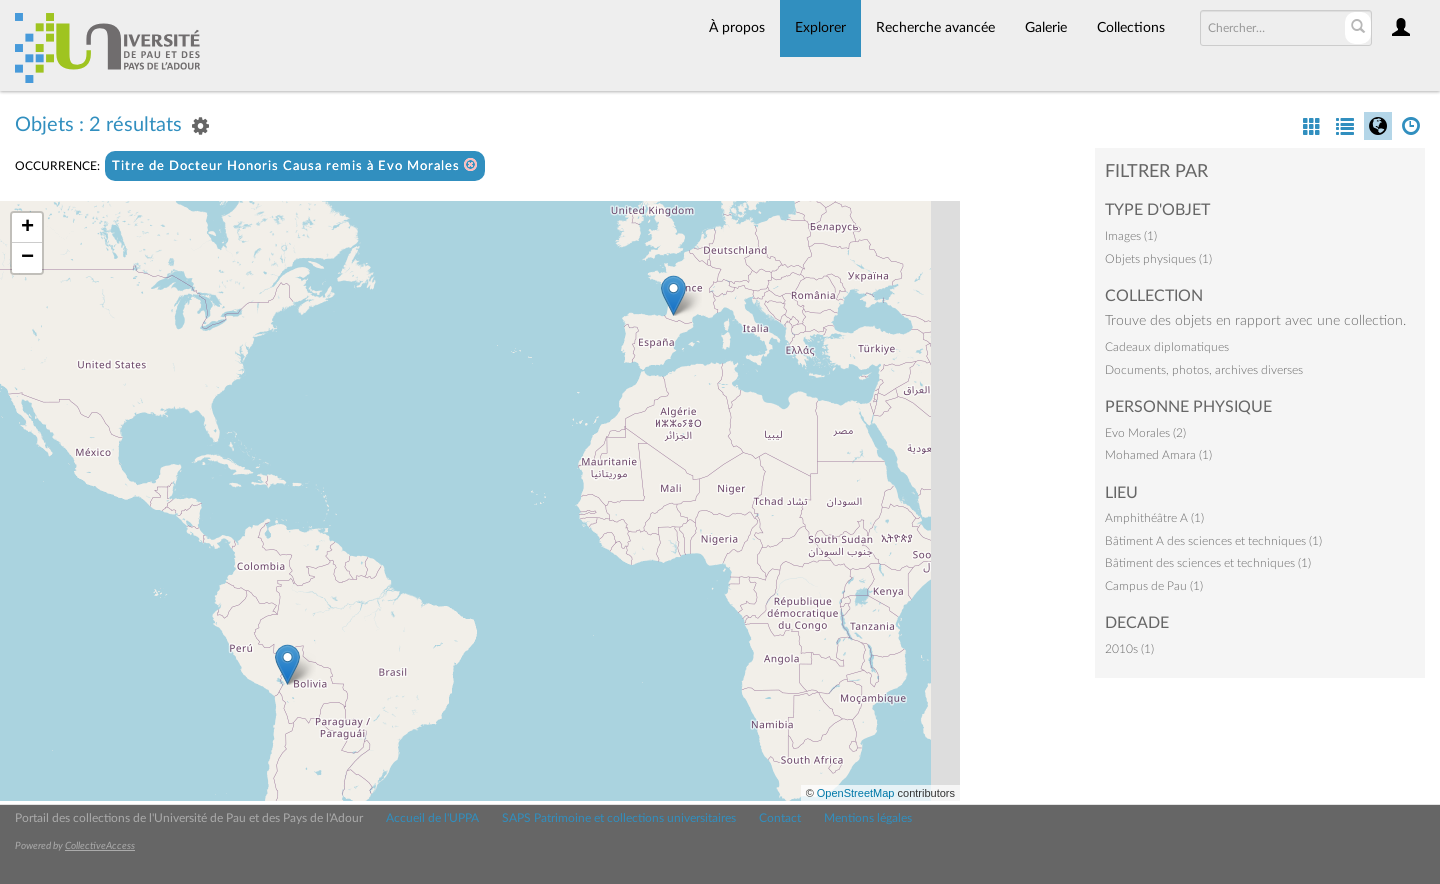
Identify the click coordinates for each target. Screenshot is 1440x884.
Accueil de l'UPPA (432, 818)
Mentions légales (868, 818)
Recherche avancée (935, 28)
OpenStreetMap (856, 793)
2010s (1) (1129, 649)
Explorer (820, 28)
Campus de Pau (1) (1154, 586)
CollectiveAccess (100, 846)
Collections (1131, 28)
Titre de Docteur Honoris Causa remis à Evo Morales (295, 165)
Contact (780, 818)
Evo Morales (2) (1145, 433)
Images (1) (1131, 236)
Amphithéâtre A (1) (1154, 518)
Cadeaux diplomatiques (1167, 347)
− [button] (27, 258)
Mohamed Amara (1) (1158, 455)
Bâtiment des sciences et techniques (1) (1208, 563)
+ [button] (27, 228)
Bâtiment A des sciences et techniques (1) (1213, 541)
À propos (737, 28)
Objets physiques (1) (1158, 259)
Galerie (1046, 28)
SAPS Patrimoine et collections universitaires (619, 818)
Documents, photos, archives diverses (1204, 370)
